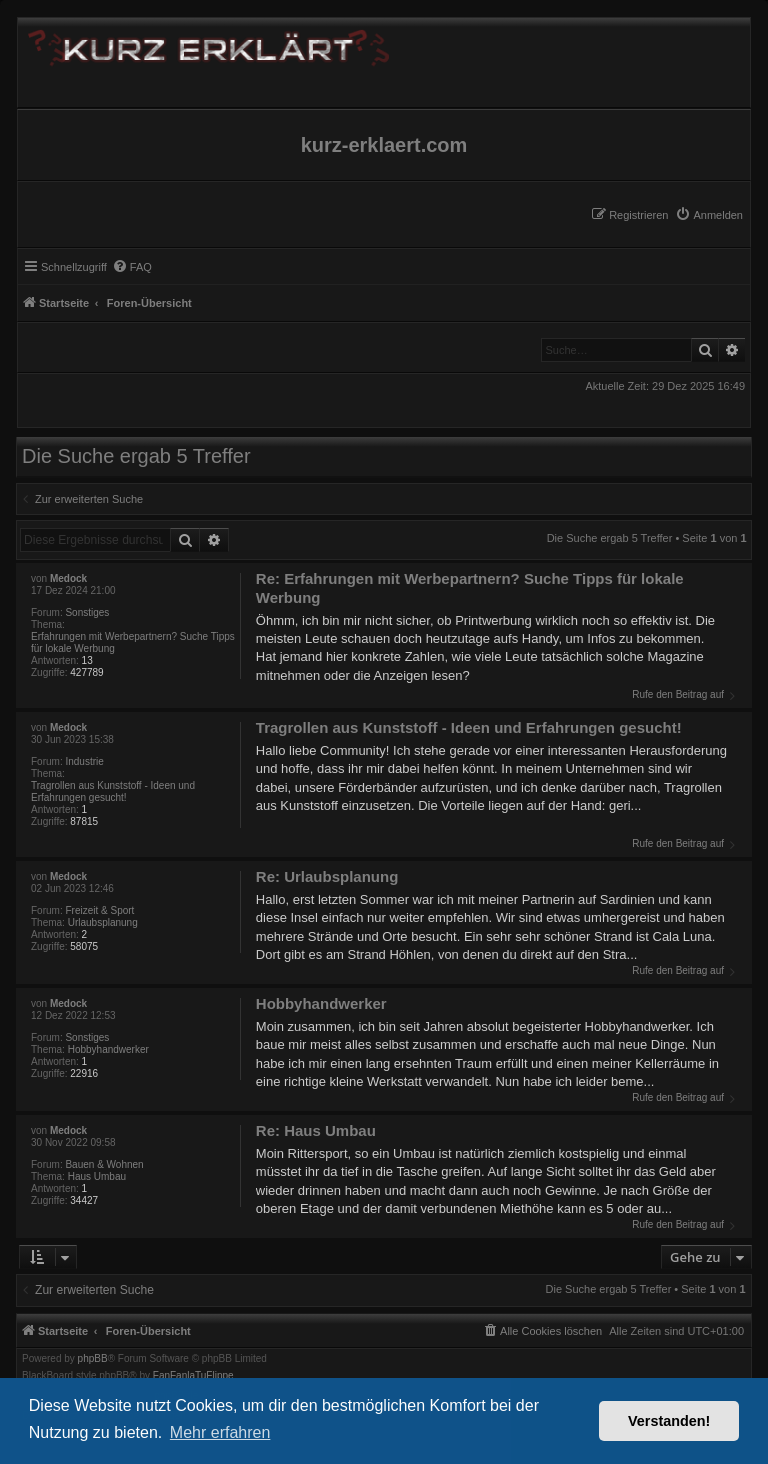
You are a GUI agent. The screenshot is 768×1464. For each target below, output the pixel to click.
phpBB (93, 1359)
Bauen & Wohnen (104, 1164)
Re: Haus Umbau (316, 1130)
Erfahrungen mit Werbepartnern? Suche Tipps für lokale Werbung (133, 642)
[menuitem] (709, 215)
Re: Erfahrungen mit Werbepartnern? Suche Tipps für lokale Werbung (470, 588)
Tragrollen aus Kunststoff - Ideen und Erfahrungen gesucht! (113, 791)
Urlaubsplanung (103, 922)
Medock (68, 578)
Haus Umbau (97, 1176)
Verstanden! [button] (669, 1421)
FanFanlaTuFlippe (193, 1376)
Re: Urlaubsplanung (327, 876)
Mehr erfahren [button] (220, 1432)
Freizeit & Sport (99, 910)
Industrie (84, 761)
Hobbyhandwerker (108, 1049)
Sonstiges (87, 612)
